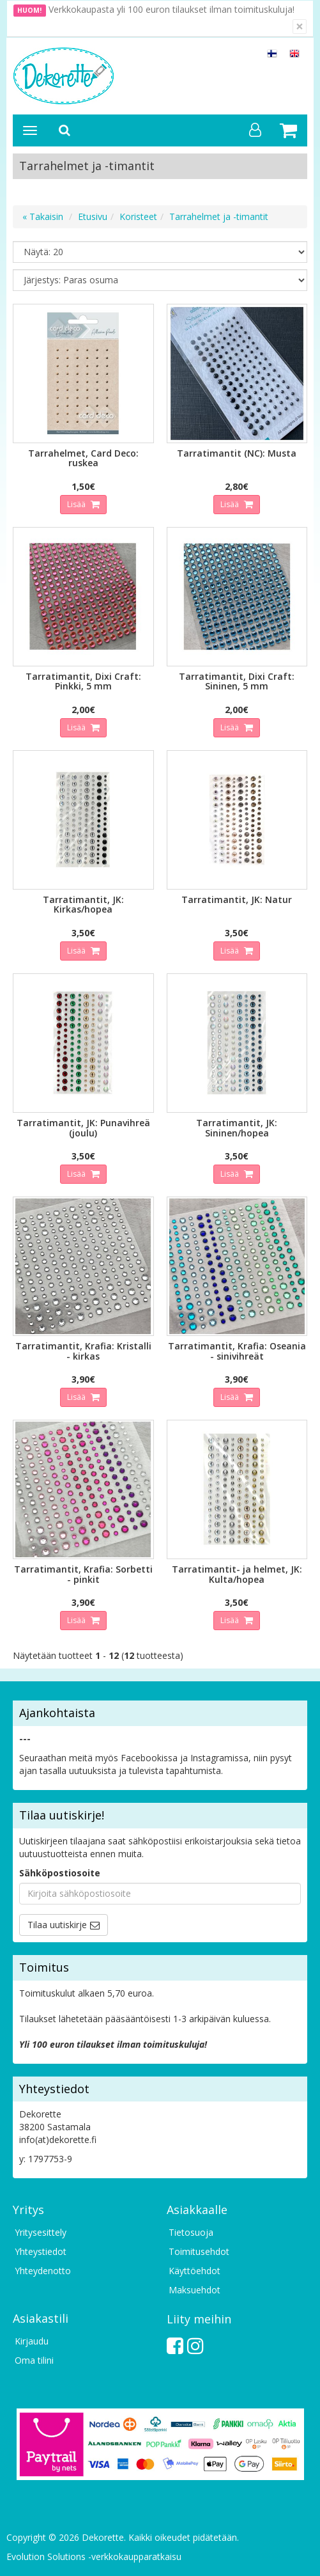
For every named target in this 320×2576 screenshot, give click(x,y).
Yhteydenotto (43, 2271)
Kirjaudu (32, 2341)
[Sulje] (300, 26)
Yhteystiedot (40, 2251)
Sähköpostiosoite (59, 1873)
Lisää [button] (77, 504)
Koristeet (138, 216)
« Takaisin (42, 216)
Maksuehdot (194, 2290)
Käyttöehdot (194, 2271)
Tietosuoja (191, 2232)
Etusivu (92, 216)
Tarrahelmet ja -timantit (218, 216)
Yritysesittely (40, 2232)
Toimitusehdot (199, 2251)
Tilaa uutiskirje (57, 1925)
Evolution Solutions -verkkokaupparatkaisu (93, 2556)
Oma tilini (34, 2360)
